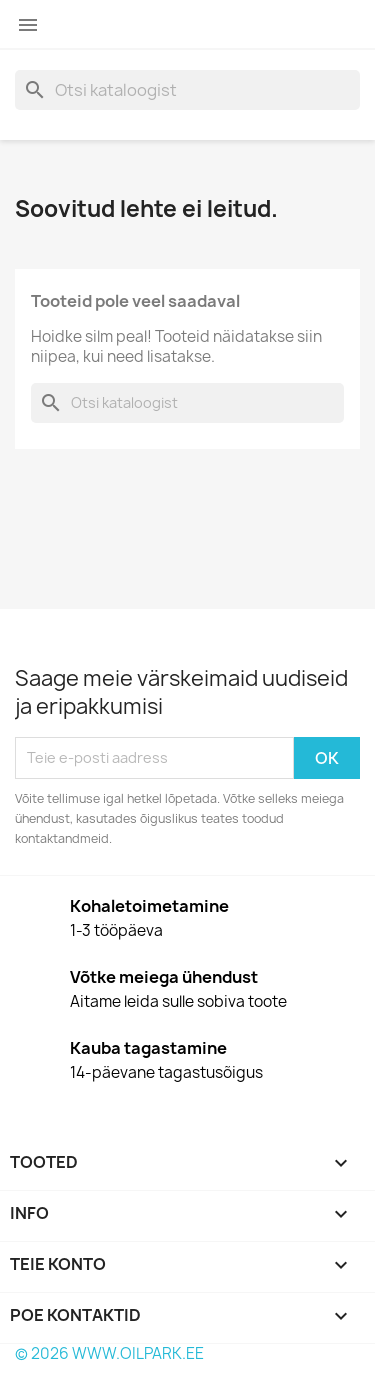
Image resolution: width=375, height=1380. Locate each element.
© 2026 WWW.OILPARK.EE (109, 1353)
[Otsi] (187, 90)
